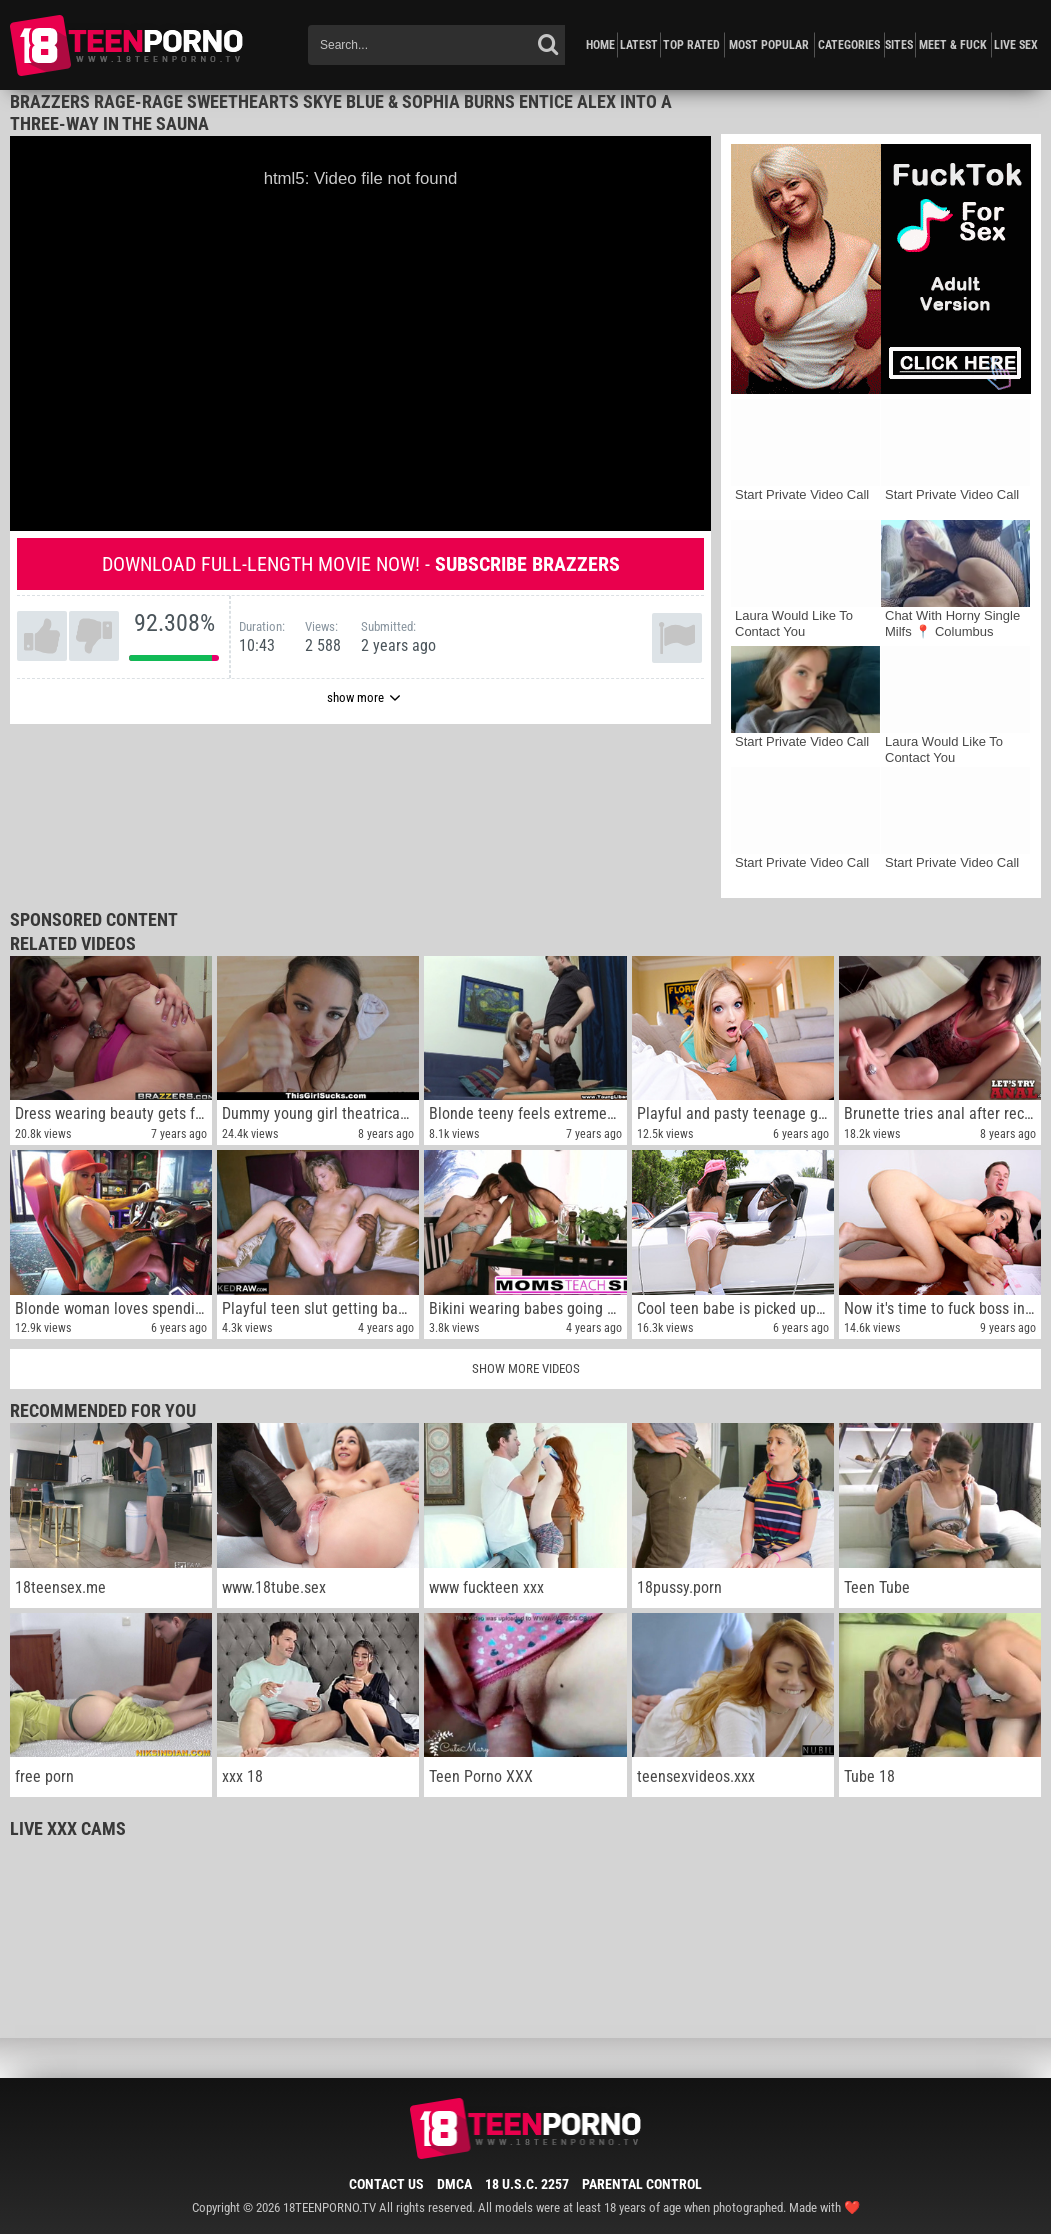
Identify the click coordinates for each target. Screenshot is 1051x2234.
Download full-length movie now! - (361, 564)
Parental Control (642, 2184)
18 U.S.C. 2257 (527, 2184)
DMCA (454, 2184)
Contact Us (386, 2184)
